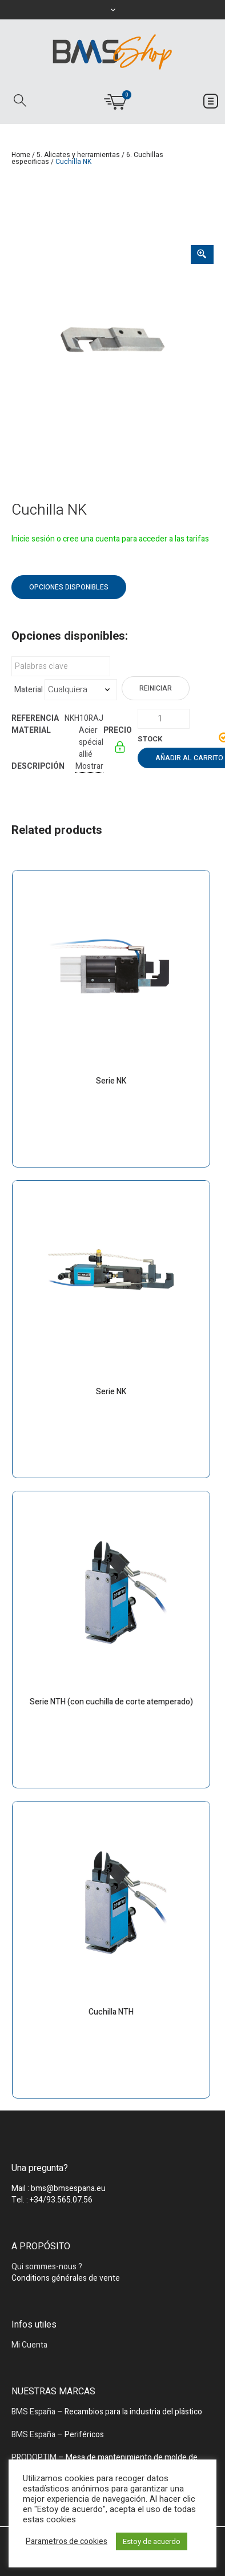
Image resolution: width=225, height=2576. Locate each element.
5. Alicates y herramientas (78, 155)
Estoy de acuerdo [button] (151, 2541)
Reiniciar (155, 688)
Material (28, 690)
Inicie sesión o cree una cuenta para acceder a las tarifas (110, 539)
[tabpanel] (112, 346)
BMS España (33, 2412)
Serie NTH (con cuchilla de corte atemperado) (111, 1702)
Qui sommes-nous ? (46, 2267)
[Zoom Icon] (202, 254)
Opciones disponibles (69, 587)
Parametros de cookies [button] (66, 2541)
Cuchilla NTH (111, 2012)
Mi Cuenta (29, 2345)
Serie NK (111, 1081)
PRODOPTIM (34, 2457)
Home (20, 155)
